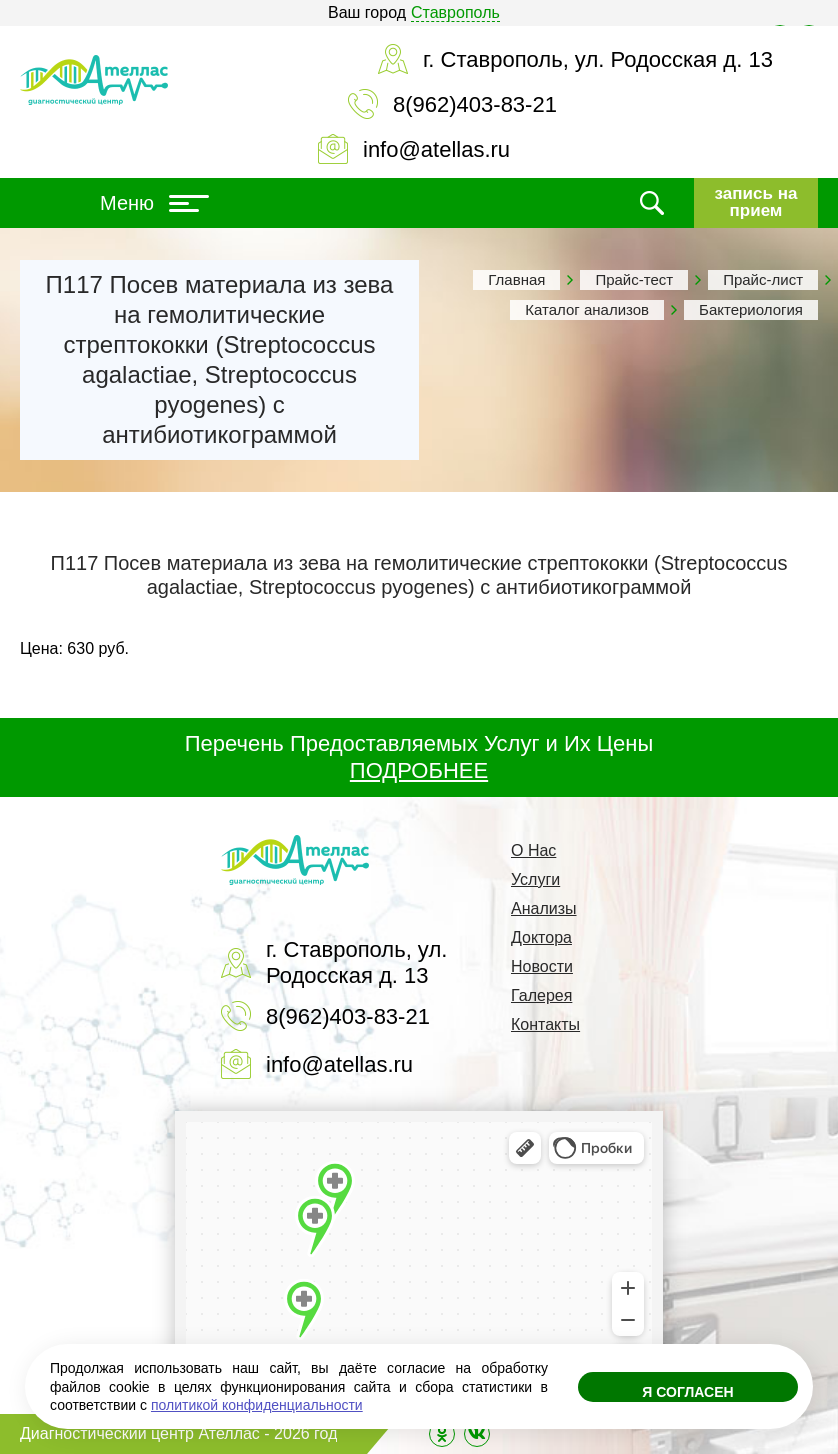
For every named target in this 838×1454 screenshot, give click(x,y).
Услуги (535, 879)
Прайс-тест (634, 279)
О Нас (533, 850)
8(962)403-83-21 (475, 104)
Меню (154, 203)
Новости (542, 966)
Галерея (541, 995)
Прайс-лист (763, 279)
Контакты (545, 1024)
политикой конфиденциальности (257, 1405)
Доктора (541, 937)
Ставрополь (455, 12)
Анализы (544, 908)
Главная (516, 279)
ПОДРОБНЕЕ (419, 770)
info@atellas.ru (436, 149)
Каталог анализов (587, 309)
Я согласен (687, 1392)
